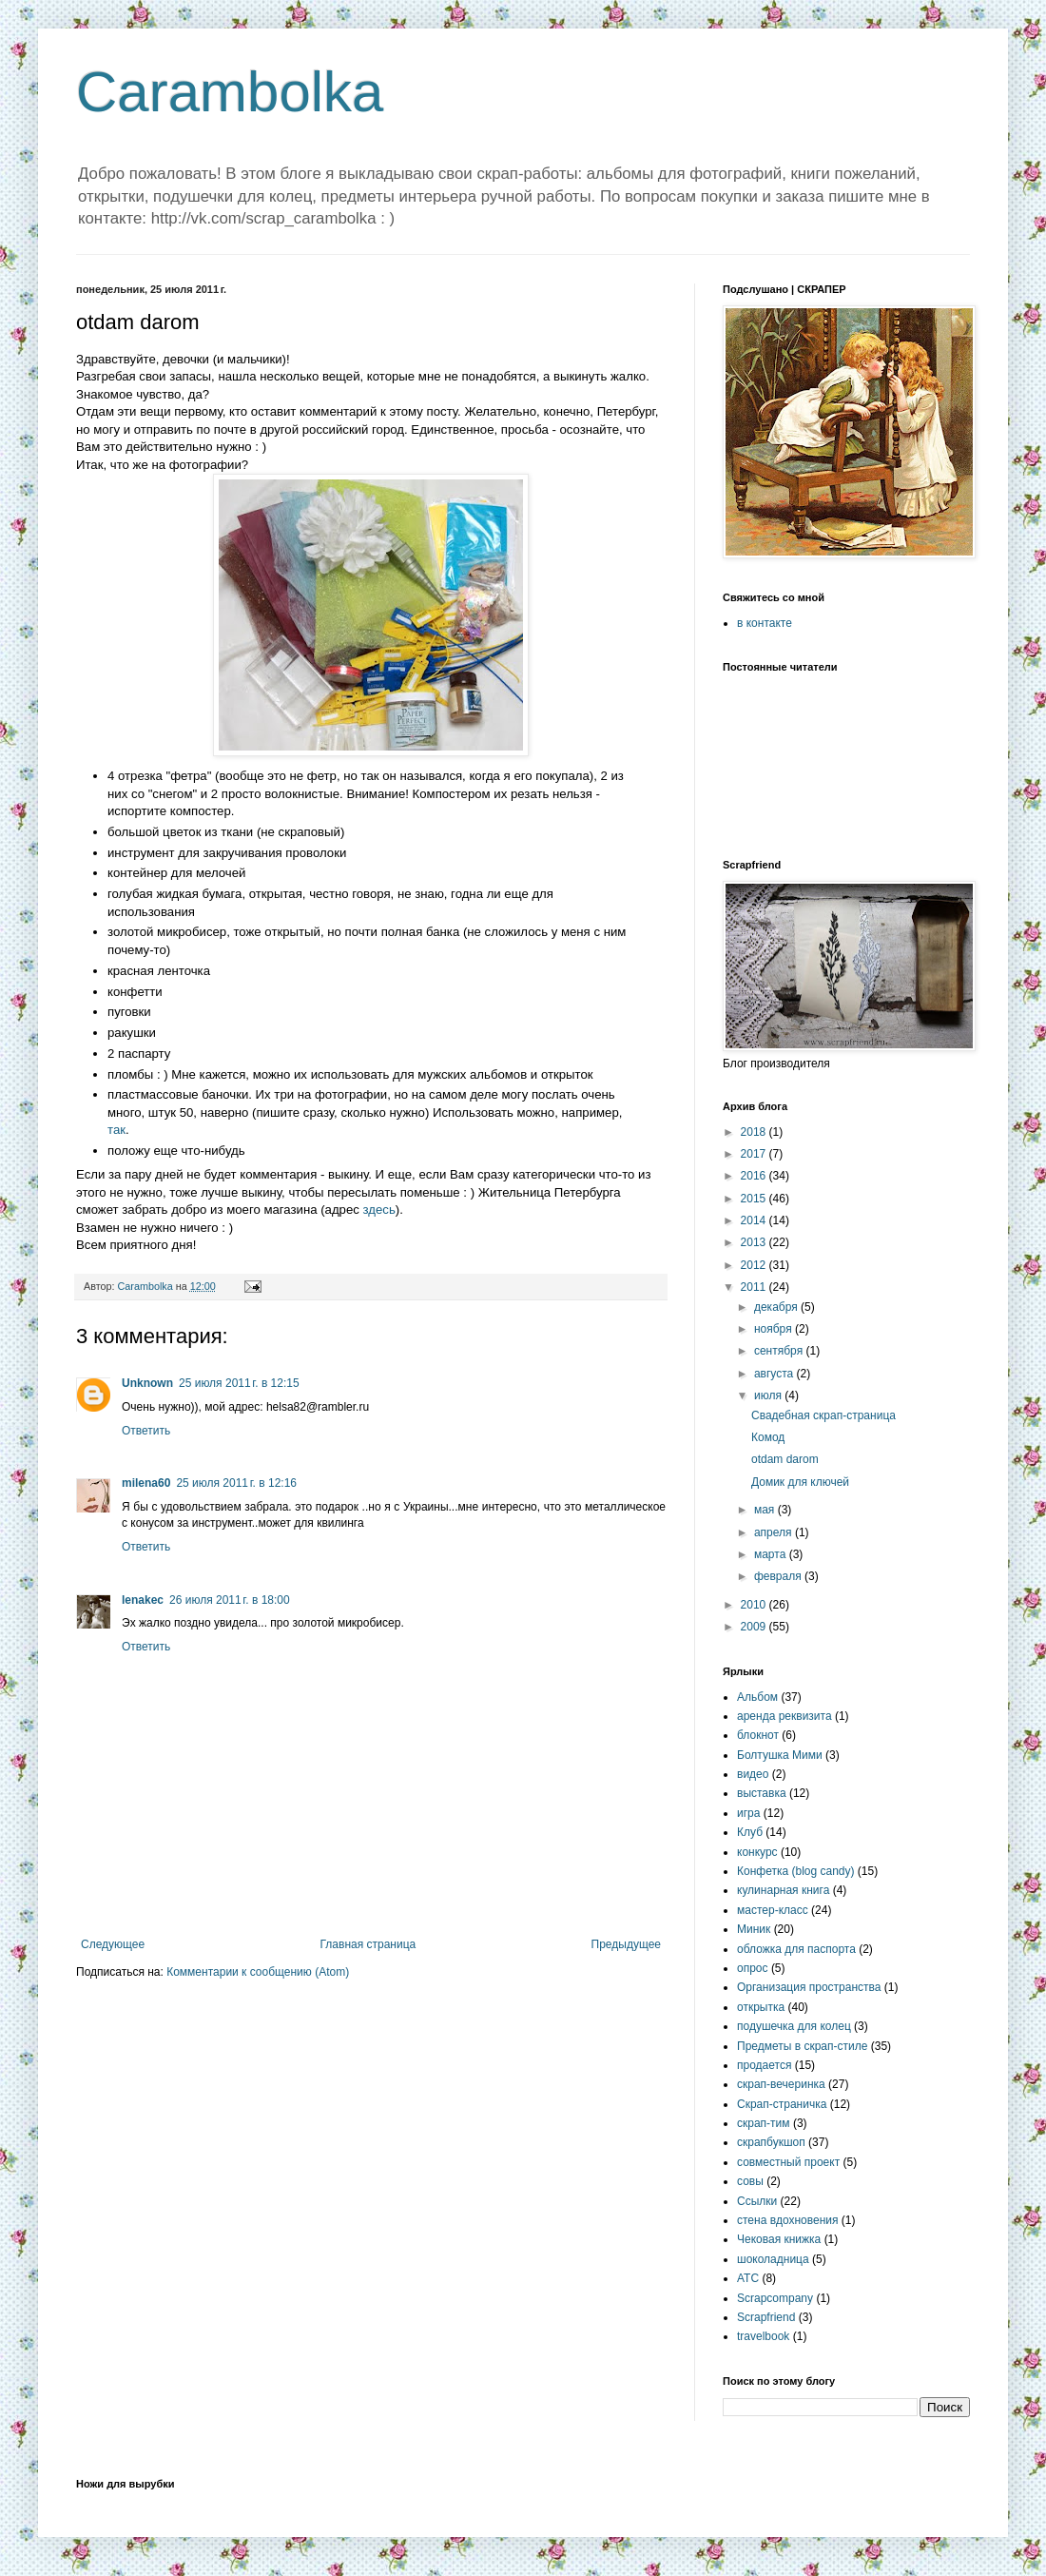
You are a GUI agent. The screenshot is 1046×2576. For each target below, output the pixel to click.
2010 (755, 1604)
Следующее (113, 1944)
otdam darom (785, 1459)
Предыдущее (626, 1944)
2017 (755, 1154)
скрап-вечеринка (781, 2084)
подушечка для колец (794, 2026)
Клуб (750, 1832)
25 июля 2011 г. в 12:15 (239, 1383)
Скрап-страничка (781, 2104)
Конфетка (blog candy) (796, 1871)
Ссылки (757, 2201)
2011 (755, 1287)
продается (764, 2065)
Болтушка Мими (780, 1755)
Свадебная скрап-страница (823, 1415)
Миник (753, 1929)
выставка (761, 1793)
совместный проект (788, 2162)
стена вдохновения (788, 2220)
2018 (755, 1132)
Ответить (146, 1430)
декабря (777, 1307)
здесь (379, 1209)
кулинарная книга (783, 1890)
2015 (755, 1198)
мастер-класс (772, 1910)
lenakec (143, 1600)
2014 (755, 1220)
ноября (774, 1329)
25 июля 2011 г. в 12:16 (236, 1483)
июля (769, 1395)
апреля (774, 1532)
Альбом (757, 1697)
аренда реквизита (784, 1716)
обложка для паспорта (796, 1949)
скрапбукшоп (771, 2142)
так (116, 1129)
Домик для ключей (800, 1482)
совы (750, 2181)
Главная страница (368, 1944)
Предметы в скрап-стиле (802, 2046)
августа (775, 1373)
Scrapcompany (775, 2298)
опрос (752, 1968)
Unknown (147, 1383)
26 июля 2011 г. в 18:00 (229, 1600)
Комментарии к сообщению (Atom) (257, 1972)
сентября (780, 1350)
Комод (767, 1437)
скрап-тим (763, 2123)
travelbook (763, 2336)
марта (771, 1554)
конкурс (757, 1852)
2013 (755, 1242)
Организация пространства (809, 1987)
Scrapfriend (766, 2317)
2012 (755, 1265)
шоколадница (773, 2259)
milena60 (146, 1483)
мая (766, 1509)
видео (752, 1774)
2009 (755, 1626)
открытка (760, 2007)
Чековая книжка (779, 2239)
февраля (779, 1576)
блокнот (758, 1735)
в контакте (764, 623)
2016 (755, 1175)
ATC (748, 2278)
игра (748, 1813)
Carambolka (229, 92)
